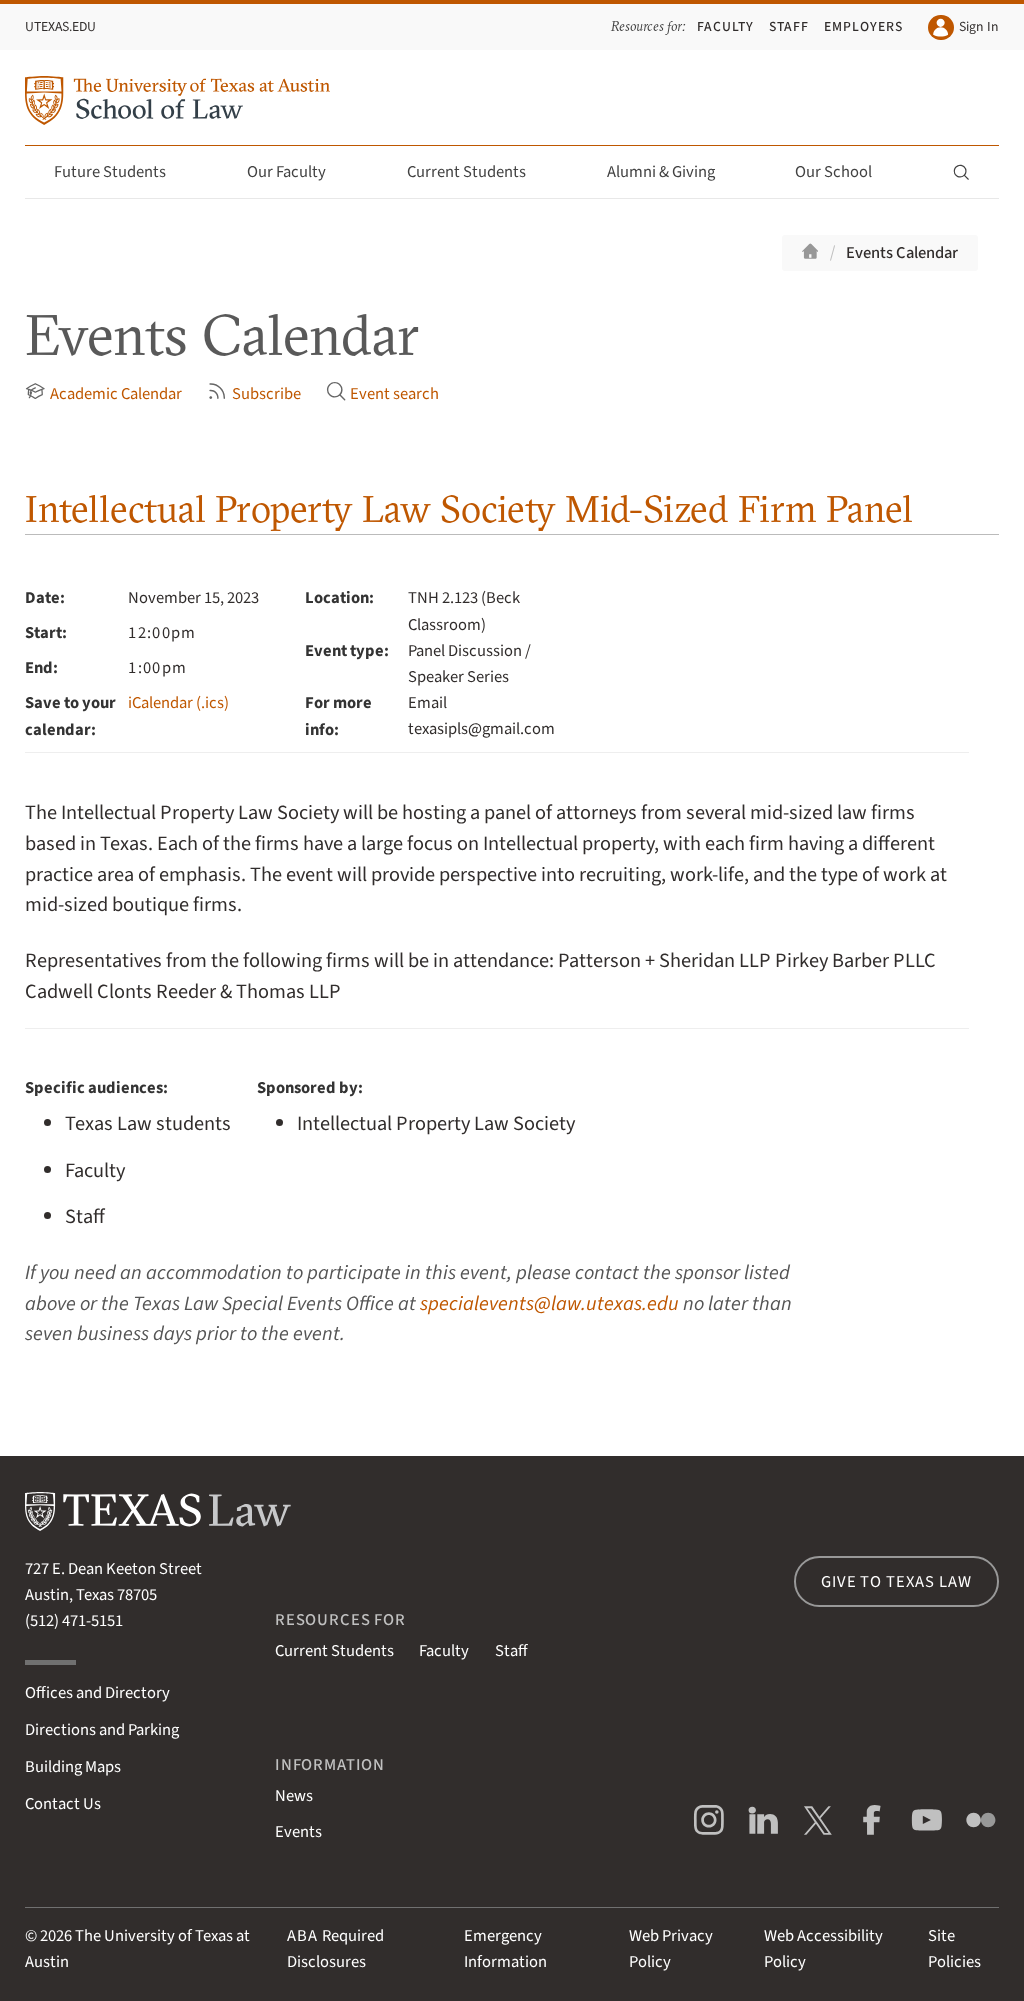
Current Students (478, 172)
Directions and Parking (102, 1730)
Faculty (725, 26)
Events (298, 1832)
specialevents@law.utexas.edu (549, 1303)
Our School (845, 172)
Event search (382, 393)
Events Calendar (902, 253)
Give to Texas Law (896, 1582)
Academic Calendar (103, 393)
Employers (863, 26)
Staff (789, 26)
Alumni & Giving (672, 172)
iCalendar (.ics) (178, 703)
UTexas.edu (60, 26)
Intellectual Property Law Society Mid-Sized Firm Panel (469, 508)
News (294, 1796)
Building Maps (73, 1767)
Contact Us (63, 1804)
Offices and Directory (97, 1693)
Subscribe (253, 393)
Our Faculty (298, 172)
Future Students (121, 172)
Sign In (963, 27)
